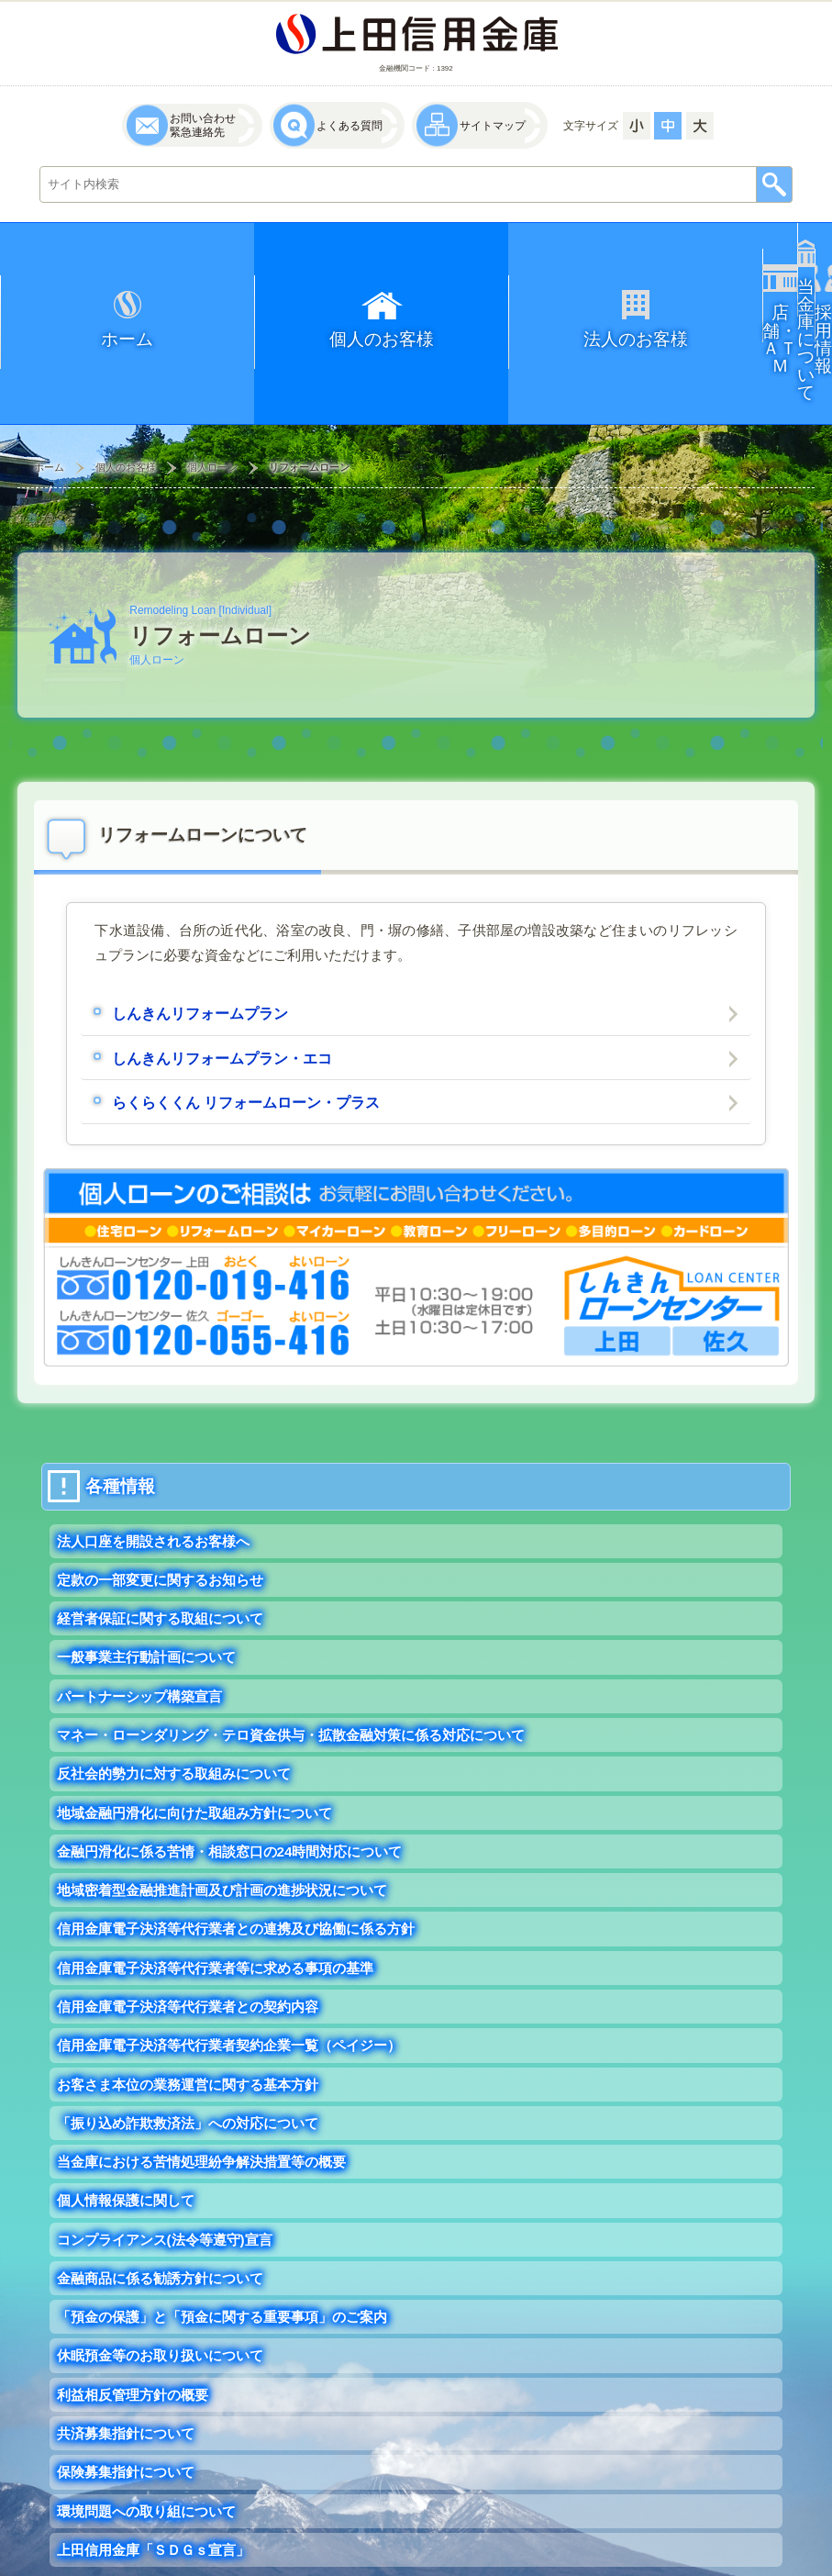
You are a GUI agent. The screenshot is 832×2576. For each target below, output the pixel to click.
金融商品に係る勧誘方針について (160, 2194)
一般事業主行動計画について (146, 1573)
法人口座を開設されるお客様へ (153, 1458)
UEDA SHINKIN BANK (688, 2559)
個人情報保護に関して (125, 2116)
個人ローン (212, 363)
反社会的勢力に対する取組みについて (174, 1690)
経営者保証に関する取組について (160, 1535)
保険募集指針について (125, 2388)
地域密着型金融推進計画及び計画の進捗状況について (222, 1806)
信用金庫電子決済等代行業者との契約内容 (187, 1923)
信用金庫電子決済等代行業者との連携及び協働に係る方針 (236, 1845)
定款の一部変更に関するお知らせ (160, 1496)
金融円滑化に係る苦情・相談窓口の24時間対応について (230, 1768)
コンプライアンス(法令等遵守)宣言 (164, 2156)
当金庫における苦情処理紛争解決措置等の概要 (201, 2078)
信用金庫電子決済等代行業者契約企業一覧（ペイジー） (229, 1961)
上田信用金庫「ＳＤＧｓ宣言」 (153, 2466)
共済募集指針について (125, 2350)
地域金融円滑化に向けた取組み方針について (194, 1729)
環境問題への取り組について (146, 2428)
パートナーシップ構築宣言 (139, 1613)
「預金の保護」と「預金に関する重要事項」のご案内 (222, 2233)
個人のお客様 (125, 363)
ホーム (49, 363)
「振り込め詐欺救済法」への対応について (187, 2039)
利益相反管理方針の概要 (132, 2311)
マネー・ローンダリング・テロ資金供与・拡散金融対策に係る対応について (291, 1651)
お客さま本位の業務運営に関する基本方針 (187, 2001)
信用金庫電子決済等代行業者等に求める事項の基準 (215, 1884)
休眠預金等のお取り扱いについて (160, 2272)
